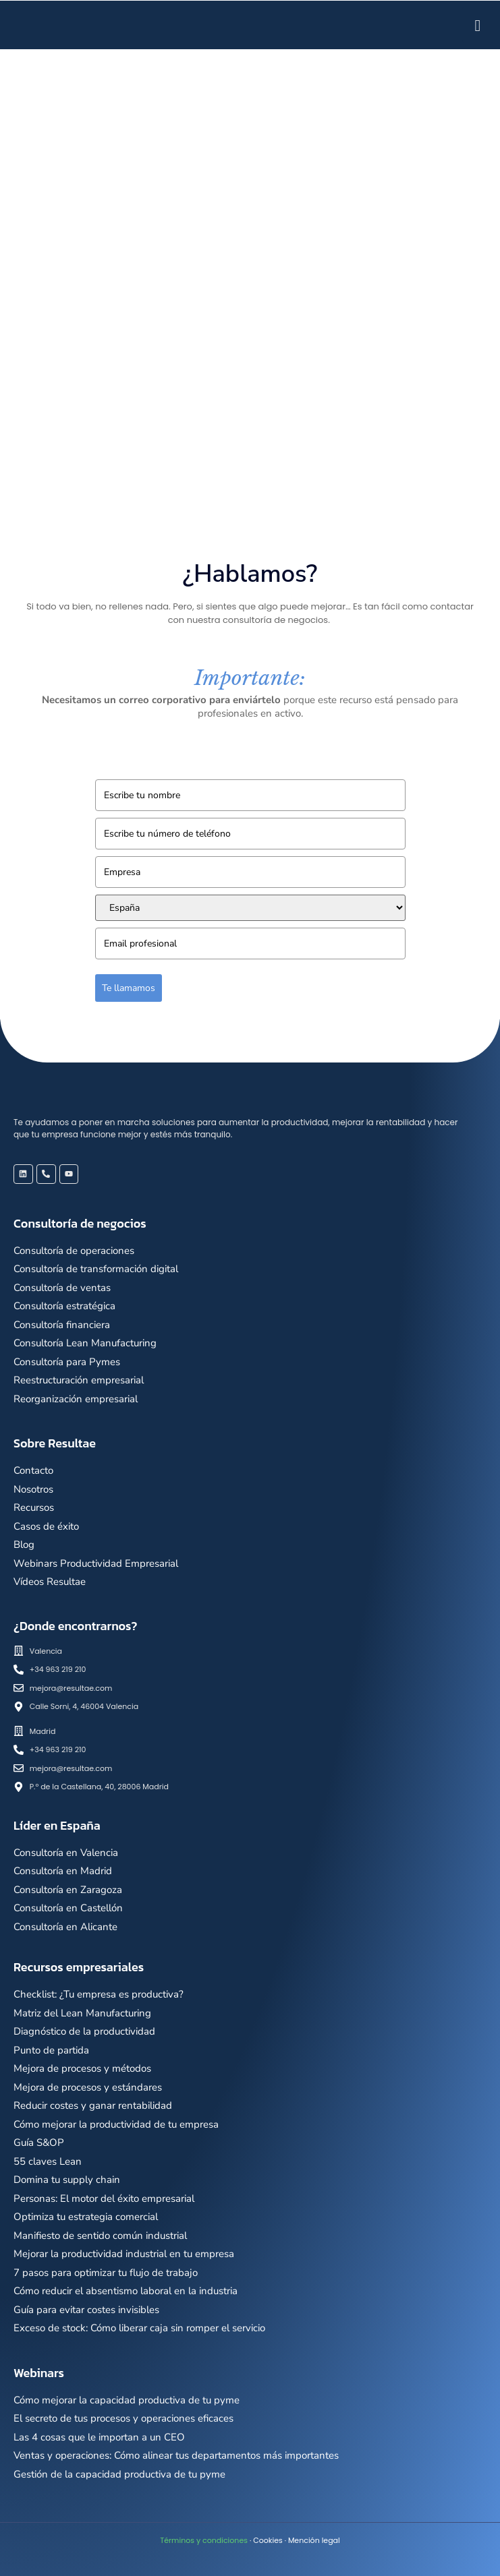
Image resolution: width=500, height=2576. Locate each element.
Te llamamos (128, 988)
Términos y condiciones (204, 2540)
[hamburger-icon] (477, 24)
